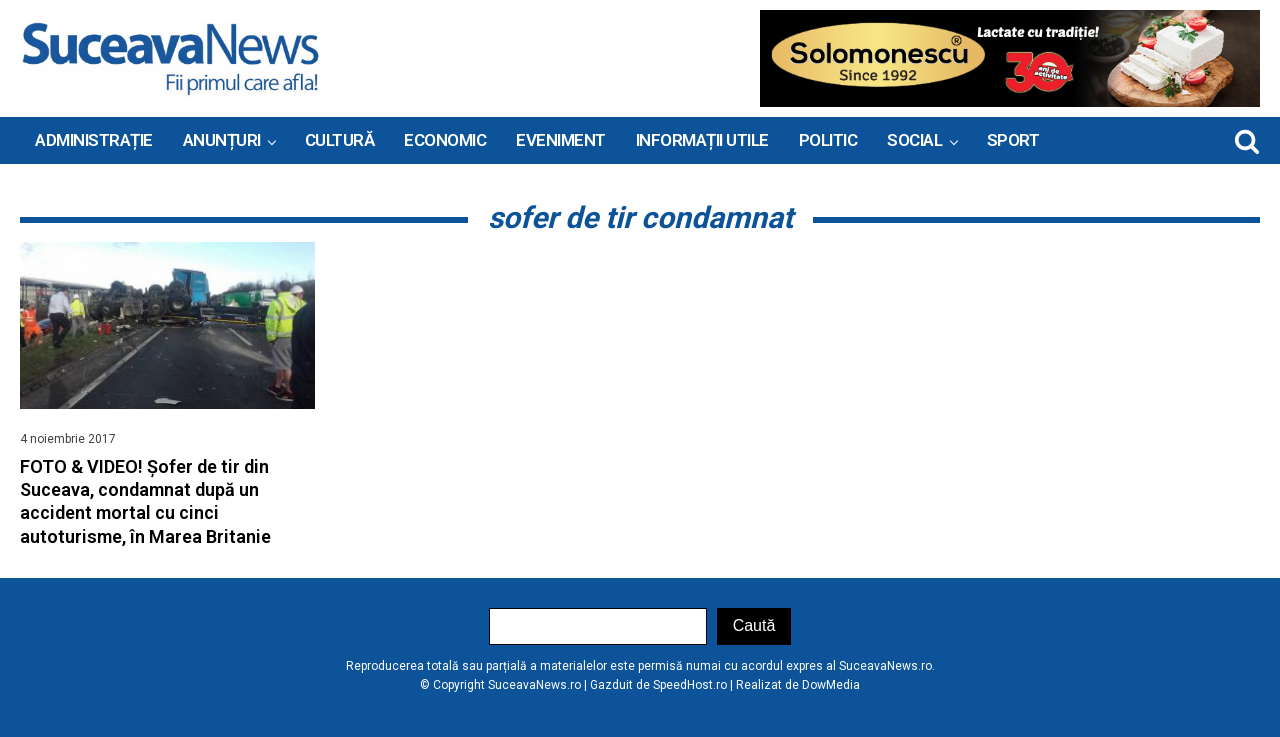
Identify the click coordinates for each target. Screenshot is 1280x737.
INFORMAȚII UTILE (702, 140)
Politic (828, 140)
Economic (445, 140)
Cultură (340, 140)
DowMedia (831, 685)
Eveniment (561, 140)
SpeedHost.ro (690, 685)
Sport (1013, 140)
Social (914, 140)
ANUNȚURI (222, 140)
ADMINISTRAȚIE (94, 140)
